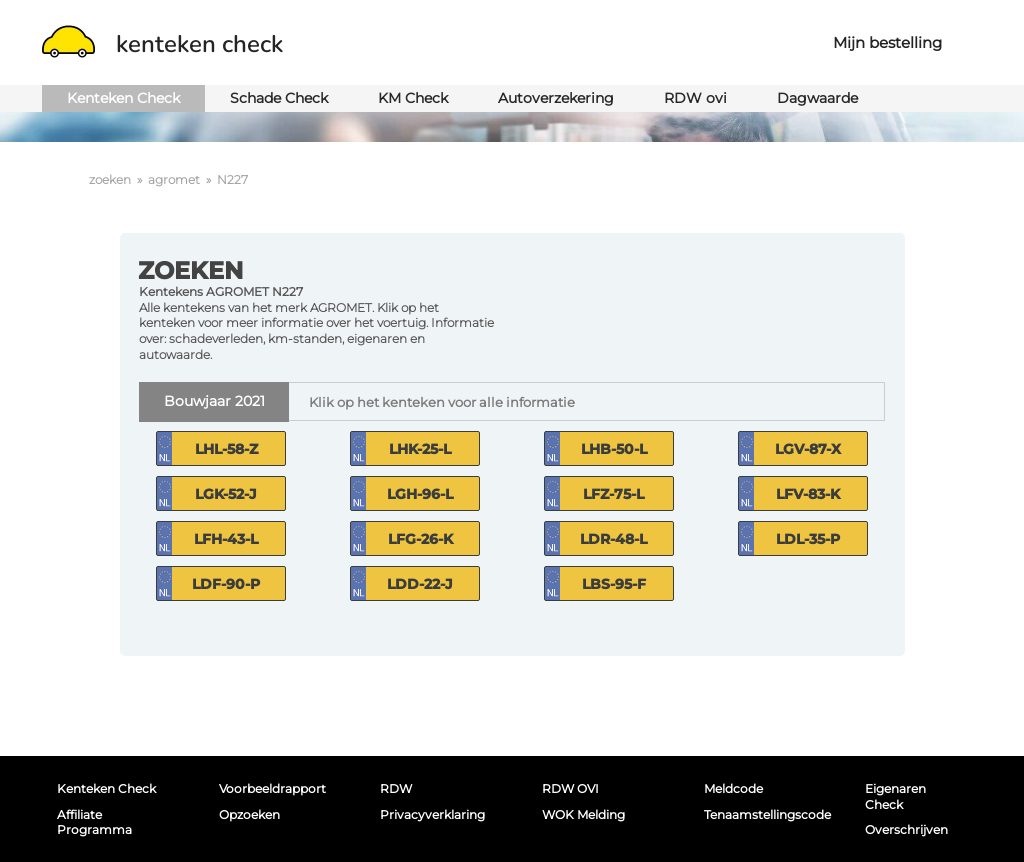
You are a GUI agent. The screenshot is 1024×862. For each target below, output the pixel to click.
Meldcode (733, 788)
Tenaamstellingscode (762, 814)
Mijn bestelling (887, 42)
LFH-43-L (226, 539)
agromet (174, 179)
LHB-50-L (614, 449)
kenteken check (162, 44)
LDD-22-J (420, 584)
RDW (396, 788)
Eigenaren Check (895, 796)
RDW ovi (695, 98)
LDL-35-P (808, 539)
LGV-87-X (808, 449)
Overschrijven (906, 829)
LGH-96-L (420, 494)
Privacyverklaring (432, 814)
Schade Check (279, 98)
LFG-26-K (420, 539)
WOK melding (583, 814)
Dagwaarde (817, 98)
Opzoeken (249, 814)
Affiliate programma (94, 822)
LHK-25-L (420, 449)
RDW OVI (570, 788)
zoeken (110, 179)
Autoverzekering (556, 98)
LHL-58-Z (226, 449)
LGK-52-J (226, 494)
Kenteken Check (123, 98)
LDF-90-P (226, 584)
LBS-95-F (614, 584)
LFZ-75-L (613, 494)
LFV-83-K (808, 494)
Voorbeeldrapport (272, 788)
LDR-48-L (613, 539)
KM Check (413, 98)
